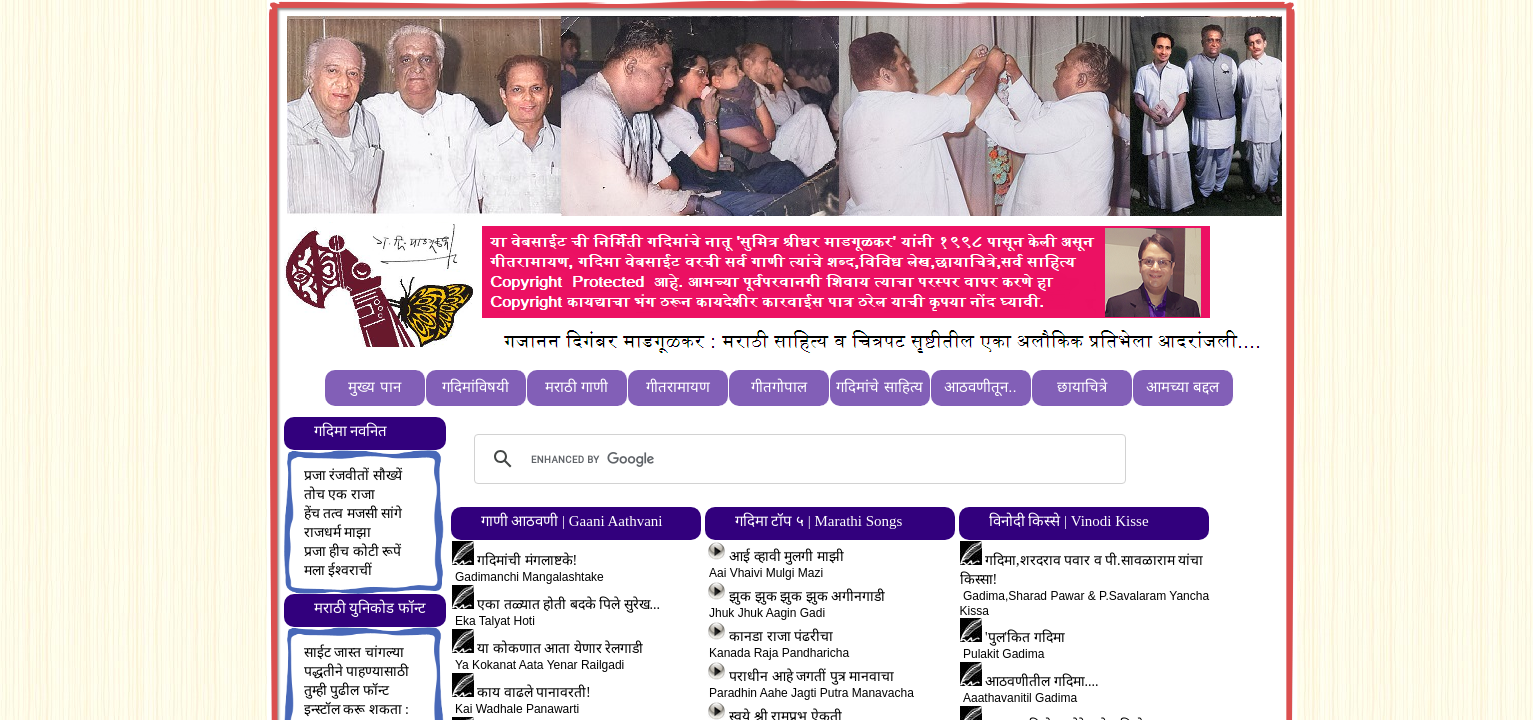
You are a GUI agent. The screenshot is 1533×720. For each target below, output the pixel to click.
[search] (797, 459)
